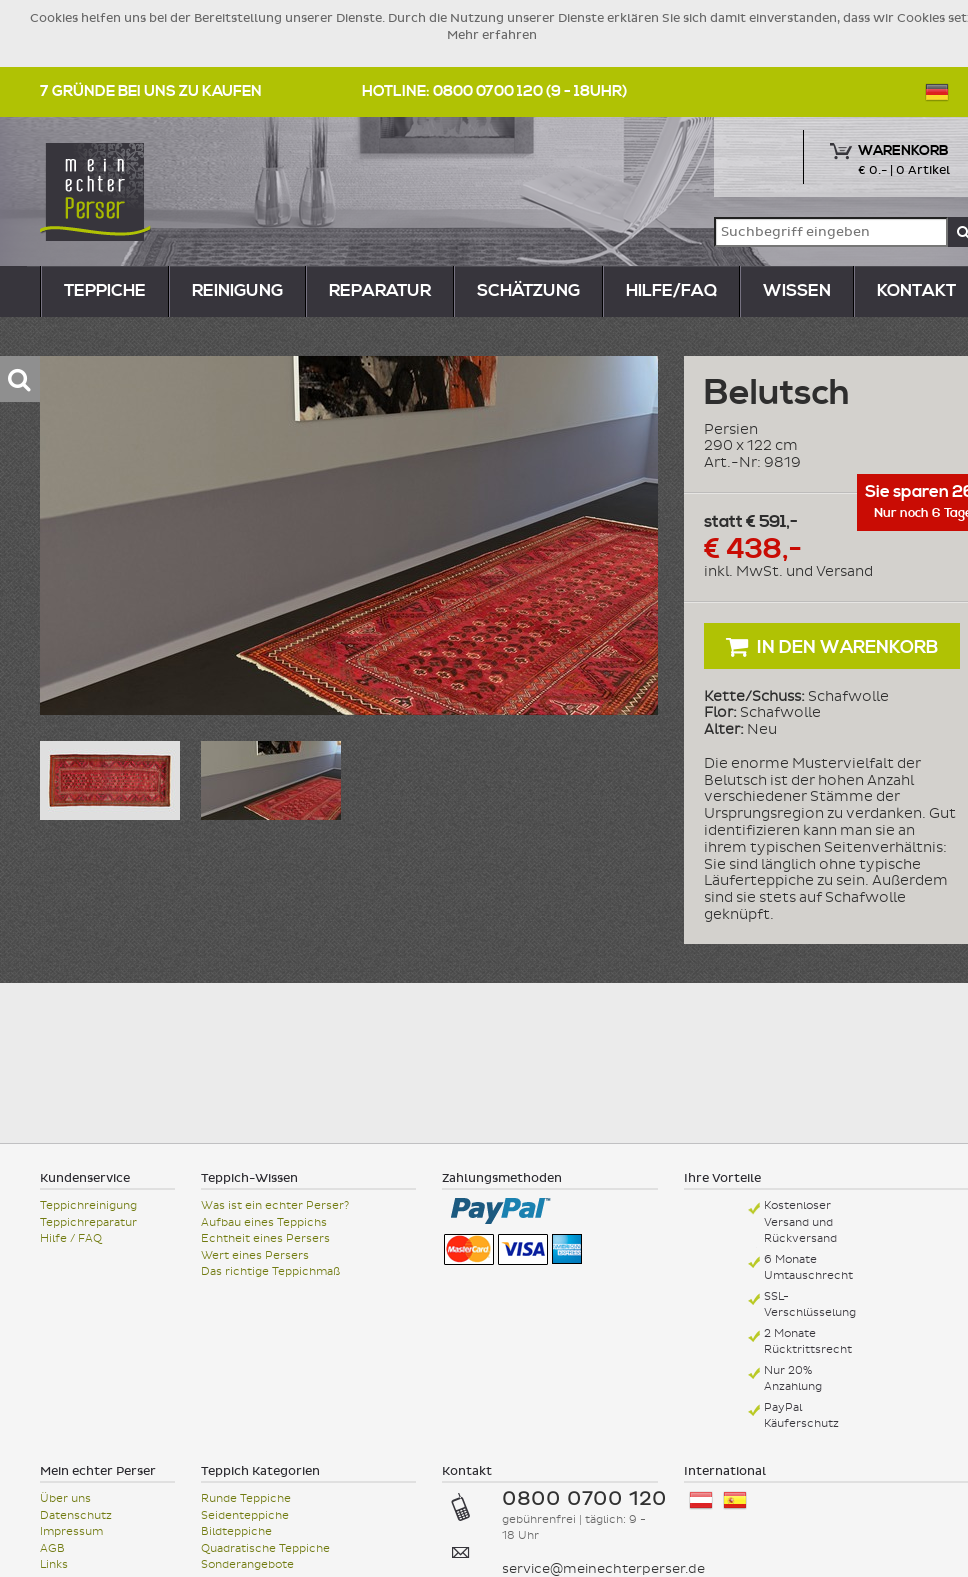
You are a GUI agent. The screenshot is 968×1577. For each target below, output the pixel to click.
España (735, 1500)
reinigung (237, 291)
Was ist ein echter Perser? (275, 1205)
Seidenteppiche (245, 1515)
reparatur (380, 291)
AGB (52, 1548)
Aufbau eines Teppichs (264, 1222)
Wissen (797, 291)
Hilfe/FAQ (671, 291)
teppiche (105, 291)
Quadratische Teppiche (265, 1548)
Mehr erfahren (492, 35)
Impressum (71, 1531)
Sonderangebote (247, 1564)
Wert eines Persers (255, 1255)
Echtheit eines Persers (265, 1238)
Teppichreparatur (88, 1222)
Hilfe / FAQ (71, 1238)
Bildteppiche (236, 1531)
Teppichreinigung (88, 1205)
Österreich (701, 1500)
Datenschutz (76, 1515)
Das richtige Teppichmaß (270, 1271)
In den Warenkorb (832, 646)
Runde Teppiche (246, 1498)
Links (54, 1564)
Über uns (65, 1498)
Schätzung (528, 291)
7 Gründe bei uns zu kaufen (151, 91)
